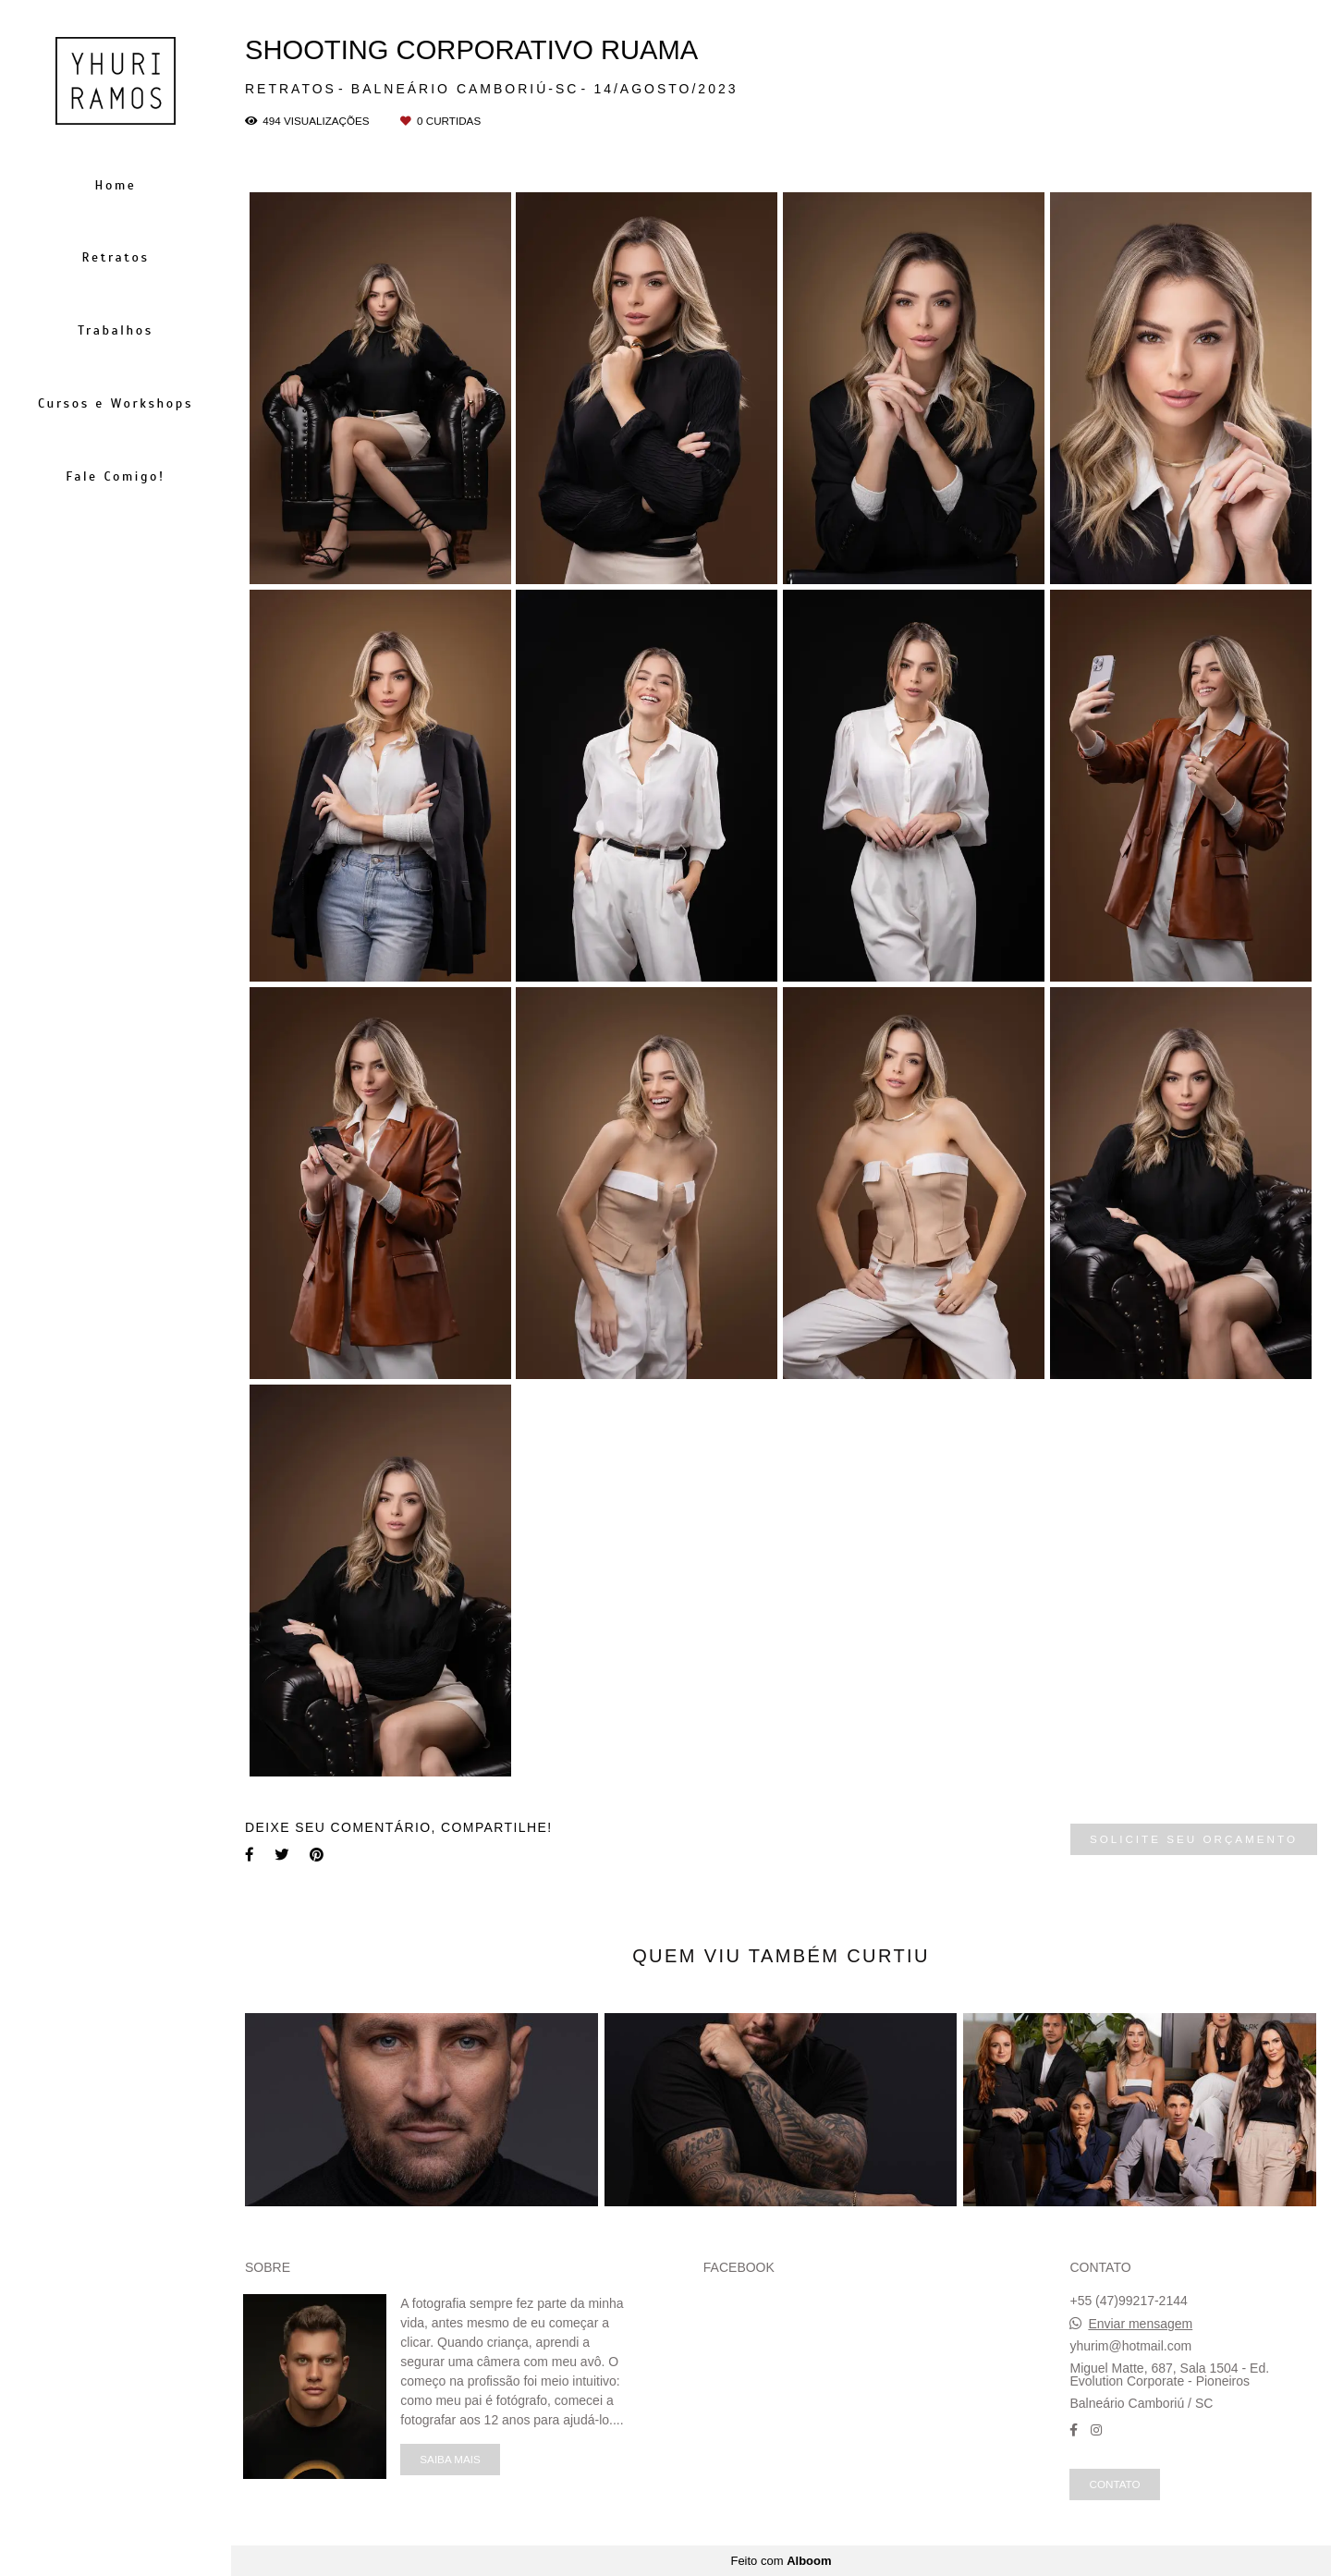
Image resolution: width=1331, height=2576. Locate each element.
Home (116, 185)
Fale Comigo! (115, 476)
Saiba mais (450, 2459)
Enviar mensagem (1140, 2323)
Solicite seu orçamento (1194, 1839)
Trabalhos (115, 330)
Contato (1114, 2484)
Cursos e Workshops (115, 403)
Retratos (115, 257)
